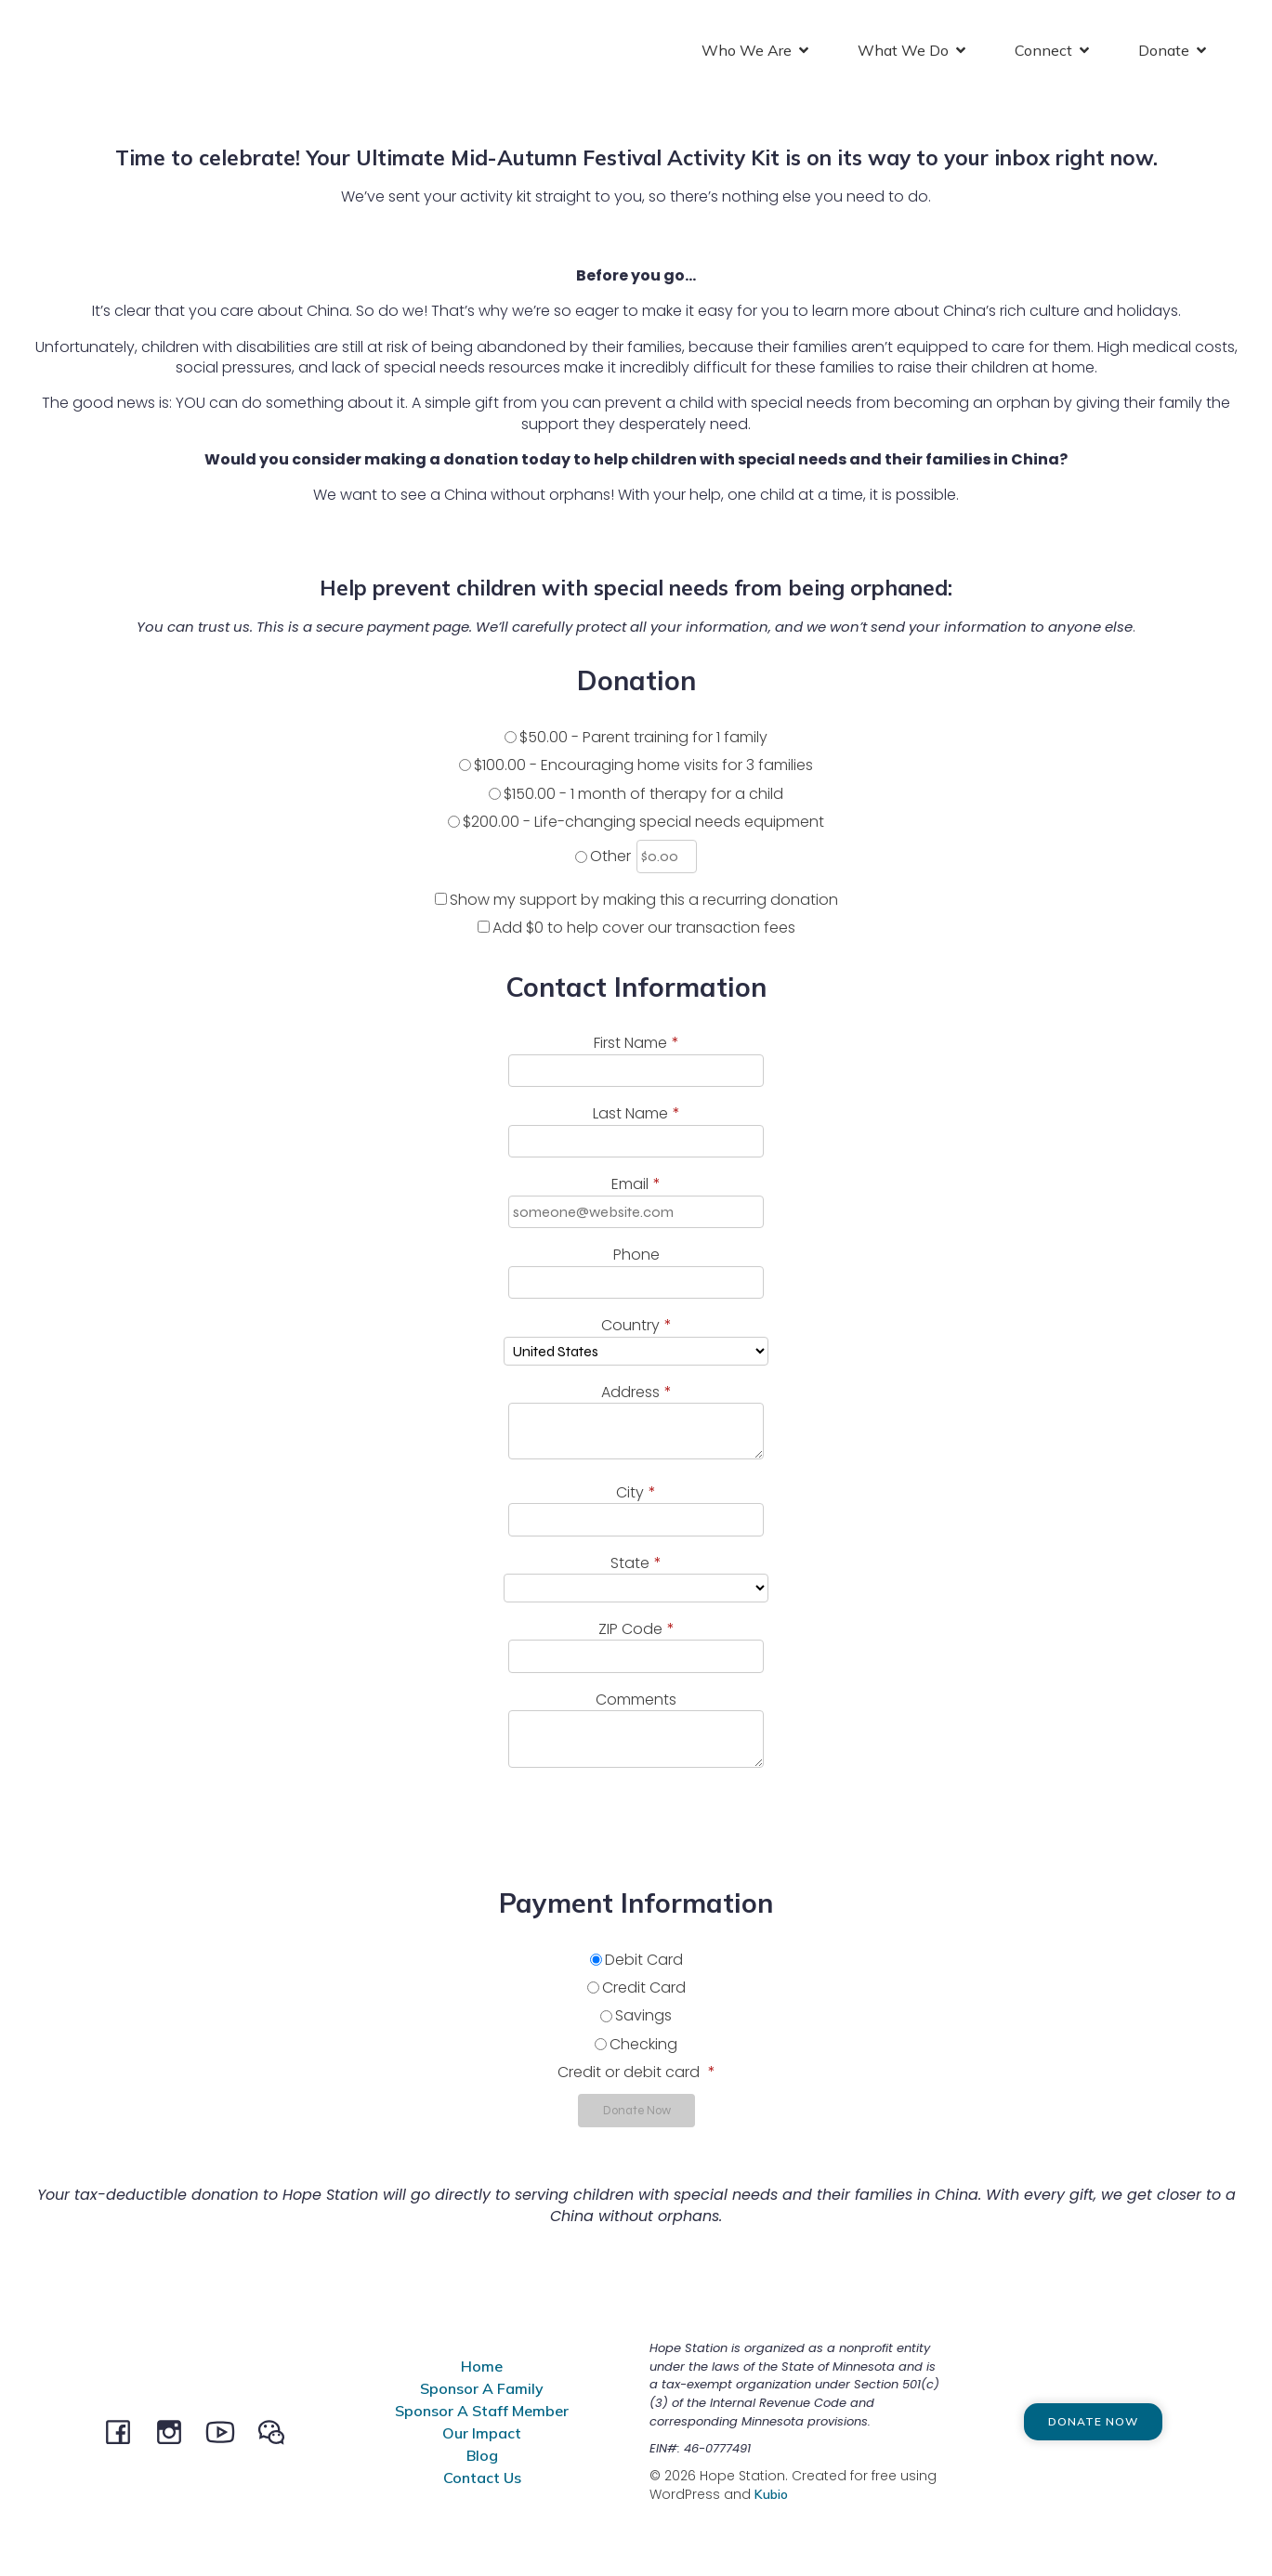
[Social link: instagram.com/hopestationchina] (176, 2433)
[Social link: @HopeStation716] (278, 2433)
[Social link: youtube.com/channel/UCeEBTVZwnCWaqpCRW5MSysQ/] (227, 2433)
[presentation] (155, 1824)
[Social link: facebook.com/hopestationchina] (125, 2433)
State (636, 1565)
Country (636, 1327)
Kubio (771, 2496)
